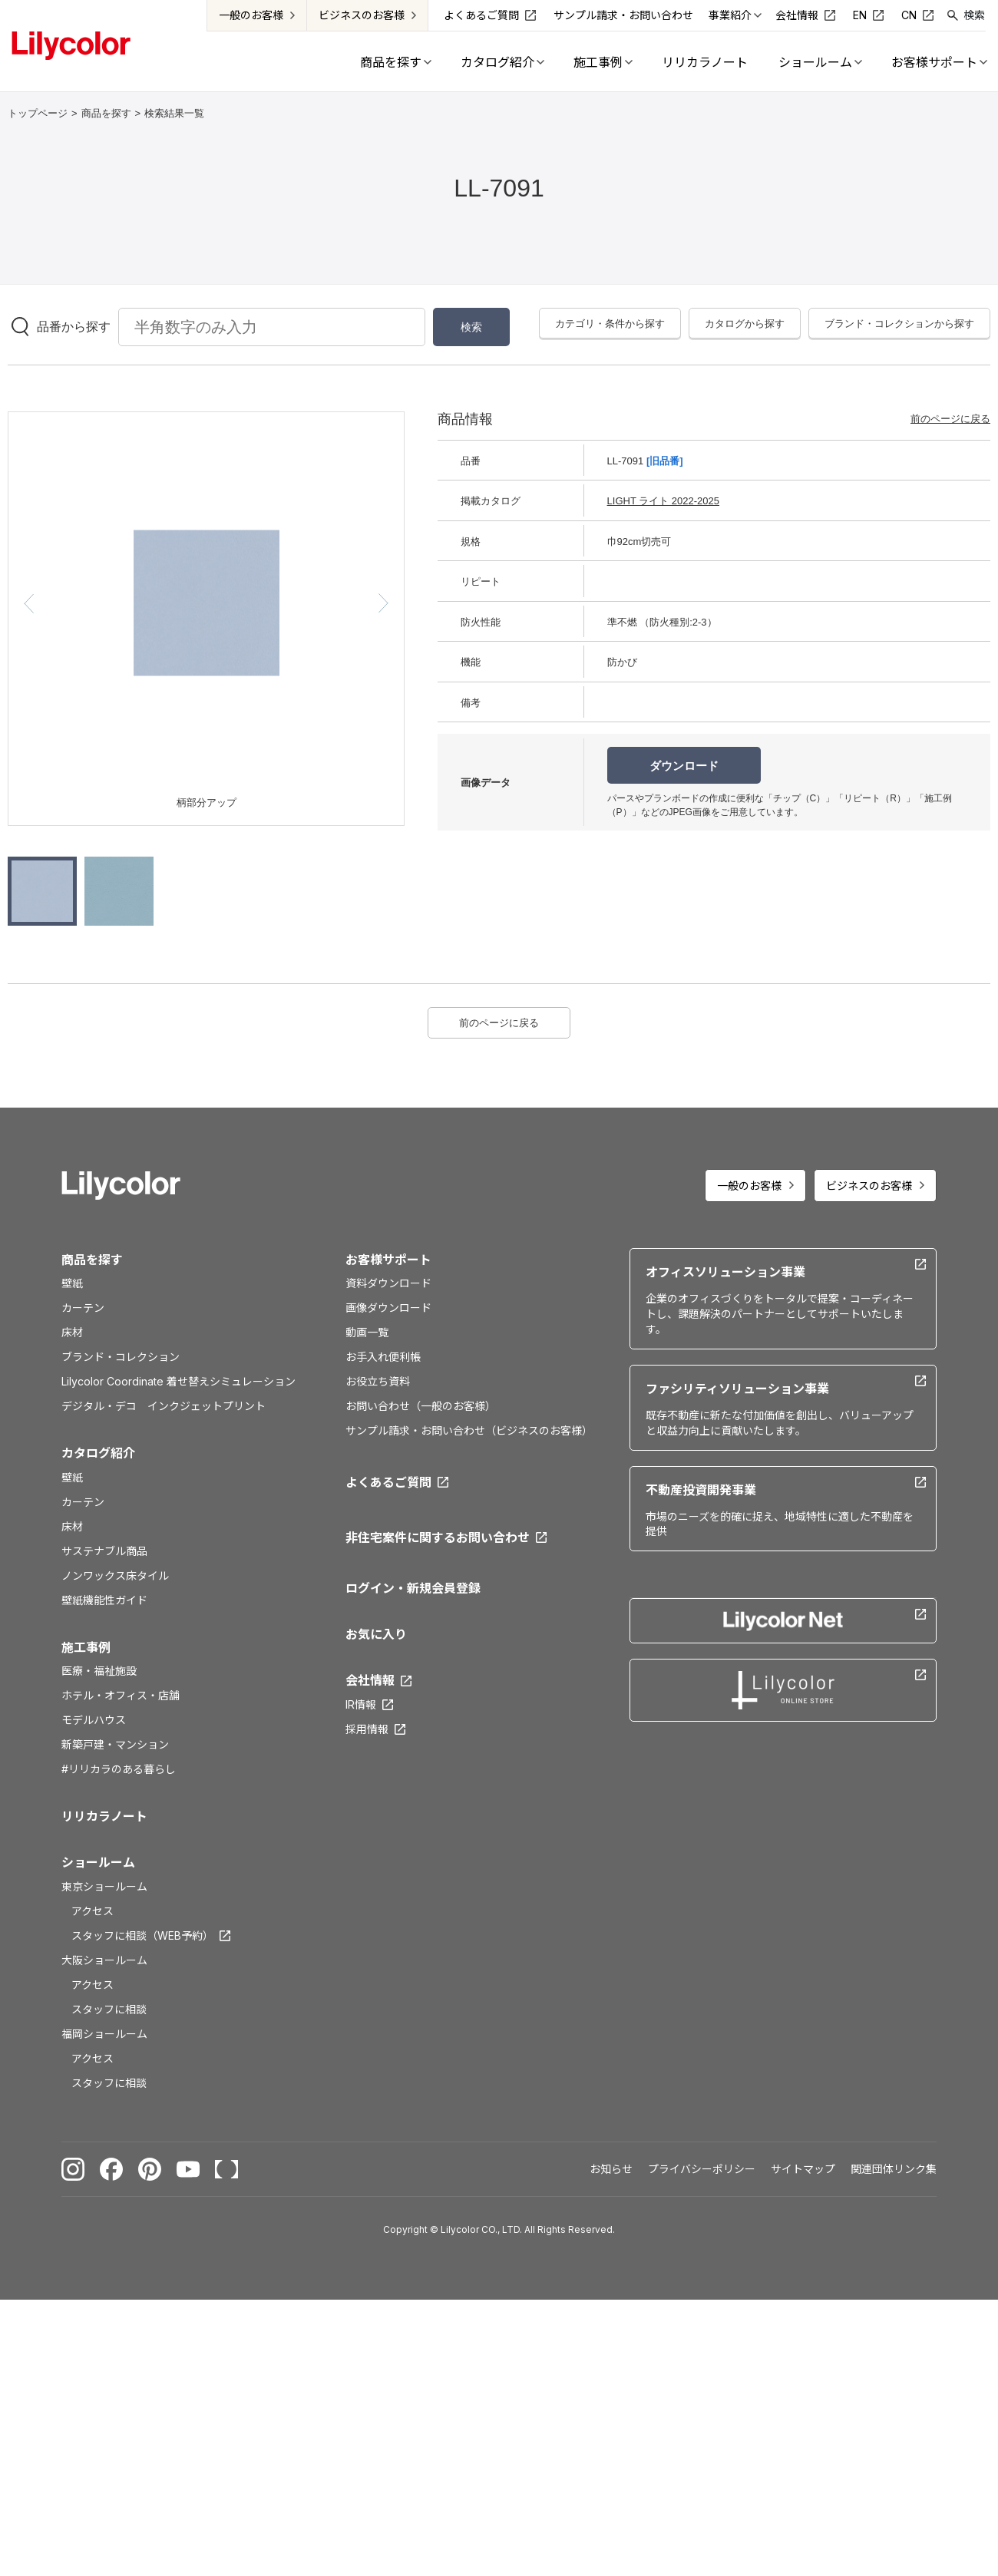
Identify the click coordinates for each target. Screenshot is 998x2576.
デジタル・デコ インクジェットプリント (163, 1405)
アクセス (92, 1910)
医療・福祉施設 (99, 1670)
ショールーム (98, 1862)
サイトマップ (803, 2168)
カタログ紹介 (98, 1453)
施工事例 (86, 1647)
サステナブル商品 (104, 1550)
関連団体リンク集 (894, 2168)
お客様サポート (388, 1259)
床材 (72, 1332)
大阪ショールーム (104, 1960)
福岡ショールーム (104, 2033)
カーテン (82, 1307)
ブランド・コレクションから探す (899, 323)
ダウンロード (684, 765)
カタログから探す (745, 323)
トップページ (38, 113)
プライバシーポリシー (701, 2168)
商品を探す (106, 113)
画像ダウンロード (388, 1307)
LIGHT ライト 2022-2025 (663, 501)
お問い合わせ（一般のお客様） (420, 1405)
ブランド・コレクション (120, 1356)
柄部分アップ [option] (206, 802)
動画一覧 (366, 1332)
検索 (975, 14)
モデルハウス (93, 1719)
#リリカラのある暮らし (118, 1768)
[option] (206, 603)
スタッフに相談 (109, 2009)
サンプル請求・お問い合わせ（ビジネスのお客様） (469, 1430)
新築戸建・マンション (115, 1744)
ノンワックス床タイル (115, 1575)
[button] (29, 603)
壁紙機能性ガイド (104, 1600)
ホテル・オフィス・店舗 (120, 1695)
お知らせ (611, 2168)
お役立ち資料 (377, 1381)
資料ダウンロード (388, 1283)
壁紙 (72, 1283)
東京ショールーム (104, 1886)
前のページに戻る (950, 418)
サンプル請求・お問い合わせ (624, 14)
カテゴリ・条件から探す (610, 323)
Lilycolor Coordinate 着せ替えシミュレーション (178, 1381)
